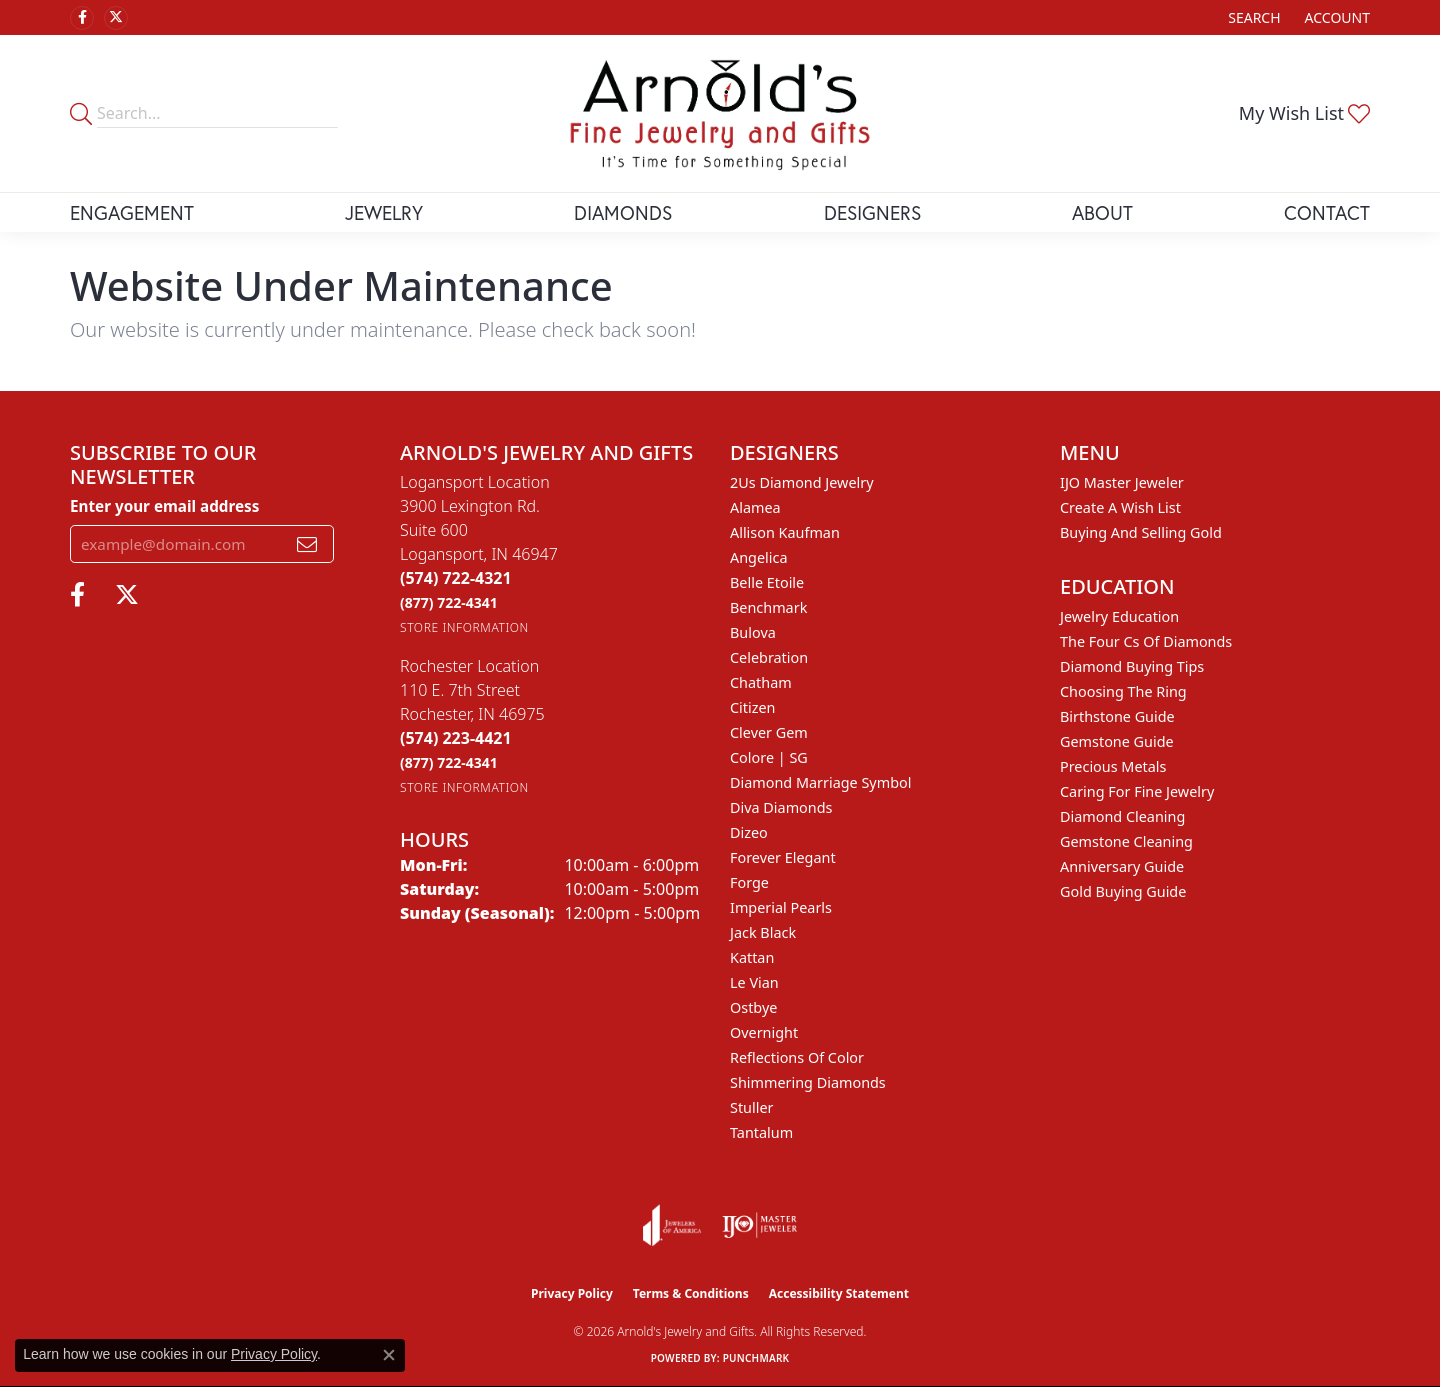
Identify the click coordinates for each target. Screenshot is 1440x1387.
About (1102, 212)
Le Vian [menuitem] (754, 982)
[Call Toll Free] (449, 602)
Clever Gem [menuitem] (769, 732)
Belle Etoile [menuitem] (767, 582)
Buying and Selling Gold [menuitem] (1141, 532)
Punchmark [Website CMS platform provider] (756, 1358)
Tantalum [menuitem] (761, 1132)
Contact (1327, 212)
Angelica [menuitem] (758, 557)
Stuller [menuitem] (751, 1107)
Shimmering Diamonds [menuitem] (808, 1082)
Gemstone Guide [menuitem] (1117, 741)
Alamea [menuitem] (755, 507)
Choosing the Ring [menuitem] (1123, 691)
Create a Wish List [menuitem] (1120, 507)
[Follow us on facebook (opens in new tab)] (82, 18)
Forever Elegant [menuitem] (783, 857)
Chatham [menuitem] (761, 682)
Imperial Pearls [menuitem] (781, 907)
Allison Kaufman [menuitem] (785, 532)
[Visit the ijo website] (759, 1225)
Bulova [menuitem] (753, 632)
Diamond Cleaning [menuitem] (1122, 816)
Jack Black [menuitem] (763, 932)
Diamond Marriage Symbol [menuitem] (820, 782)
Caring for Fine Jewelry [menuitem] (1137, 791)
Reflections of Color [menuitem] (797, 1057)
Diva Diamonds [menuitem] (781, 807)
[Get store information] (464, 627)
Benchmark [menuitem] (768, 607)
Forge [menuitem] (749, 882)
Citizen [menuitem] (753, 707)
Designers (872, 212)
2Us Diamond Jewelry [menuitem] (802, 482)
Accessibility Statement (839, 1293)
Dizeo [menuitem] (749, 832)
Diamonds (623, 212)
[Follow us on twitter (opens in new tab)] (116, 18)
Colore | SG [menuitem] (769, 757)
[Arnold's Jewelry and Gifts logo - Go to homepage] (720, 113)
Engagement (132, 212)
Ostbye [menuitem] (753, 1007)
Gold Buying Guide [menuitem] (1123, 891)
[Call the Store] (456, 578)
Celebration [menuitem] (769, 657)
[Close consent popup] (389, 1355)
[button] (1252, 17)
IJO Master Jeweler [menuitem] (1122, 482)
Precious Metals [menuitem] (1113, 766)
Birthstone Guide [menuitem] (1117, 716)
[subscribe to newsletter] (307, 544)
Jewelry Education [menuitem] (1119, 616)
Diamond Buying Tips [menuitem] (1132, 666)
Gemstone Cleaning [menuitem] (1126, 841)
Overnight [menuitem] (764, 1032)
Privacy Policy (572, 1293)
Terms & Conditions (691, 1293)
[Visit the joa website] (672, 1225)
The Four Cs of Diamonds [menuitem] (1146, 641)
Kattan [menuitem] (752, 957)
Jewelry (384, 212)
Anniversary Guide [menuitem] (1122, 866)
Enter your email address (164, 506)
